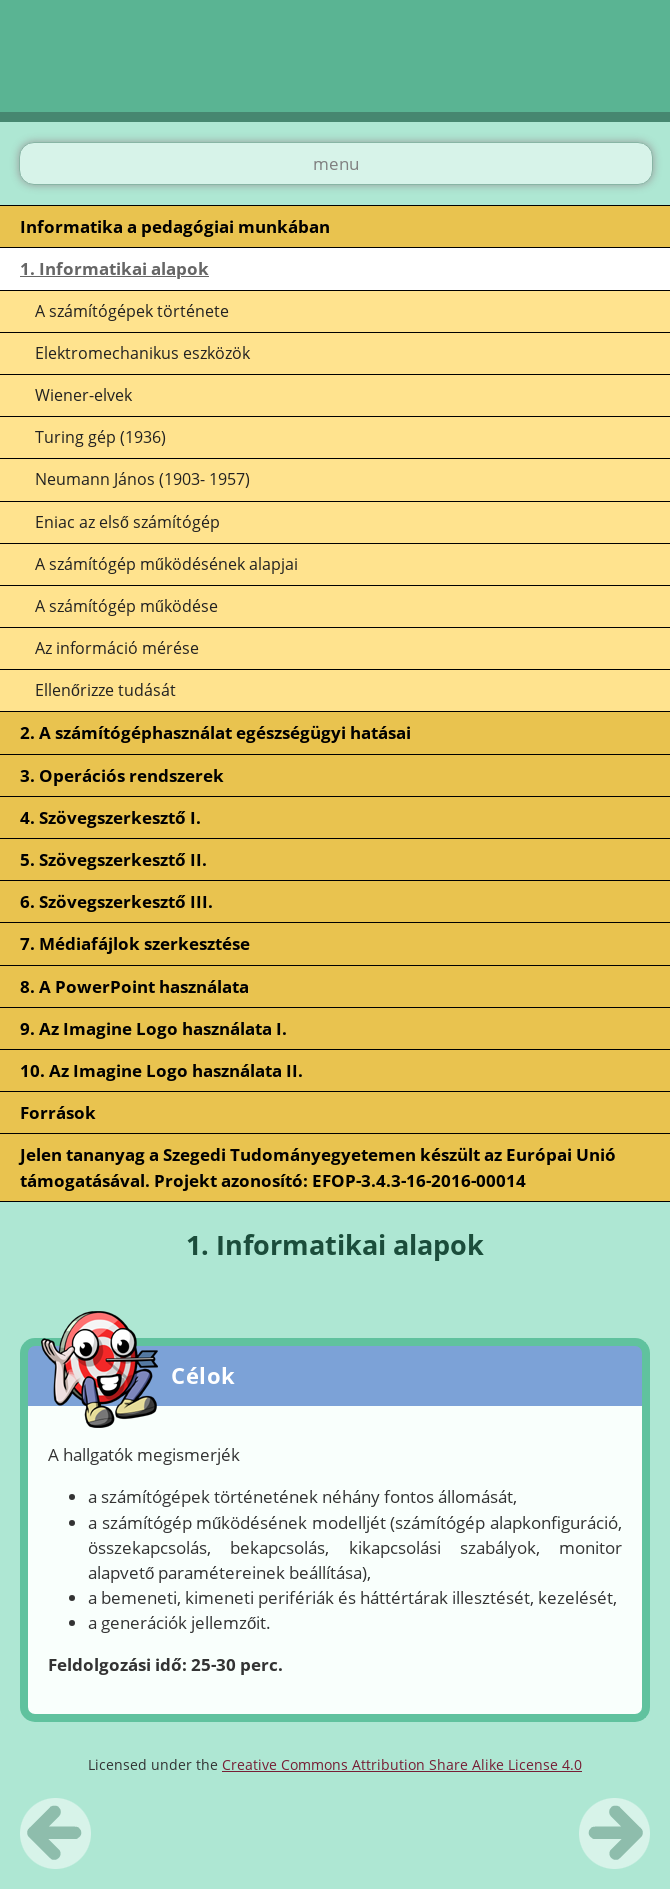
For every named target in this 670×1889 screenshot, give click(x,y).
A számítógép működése (126, 606)
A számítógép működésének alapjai (166, 564)
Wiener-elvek (83, 395)
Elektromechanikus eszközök (142, 353)
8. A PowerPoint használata (134, 986)
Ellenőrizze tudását (105, 690)
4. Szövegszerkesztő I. (110, 817)
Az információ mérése (117, 648)
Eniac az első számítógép (127, 522)
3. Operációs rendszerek (122, 775)
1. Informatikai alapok (114, 268)
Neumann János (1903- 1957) (142, 479)
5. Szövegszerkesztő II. (113, 859)
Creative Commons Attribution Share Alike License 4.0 (402, 1764)
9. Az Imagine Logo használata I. (153, 1028)
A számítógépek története (132, 311)
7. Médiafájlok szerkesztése (135, 943)
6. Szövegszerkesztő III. (116, 901)
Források (58, 1112)
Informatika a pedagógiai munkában (175, 226)
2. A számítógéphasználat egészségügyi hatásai (215, 732)
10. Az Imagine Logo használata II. (161, 1070)
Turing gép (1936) (100, 437)
